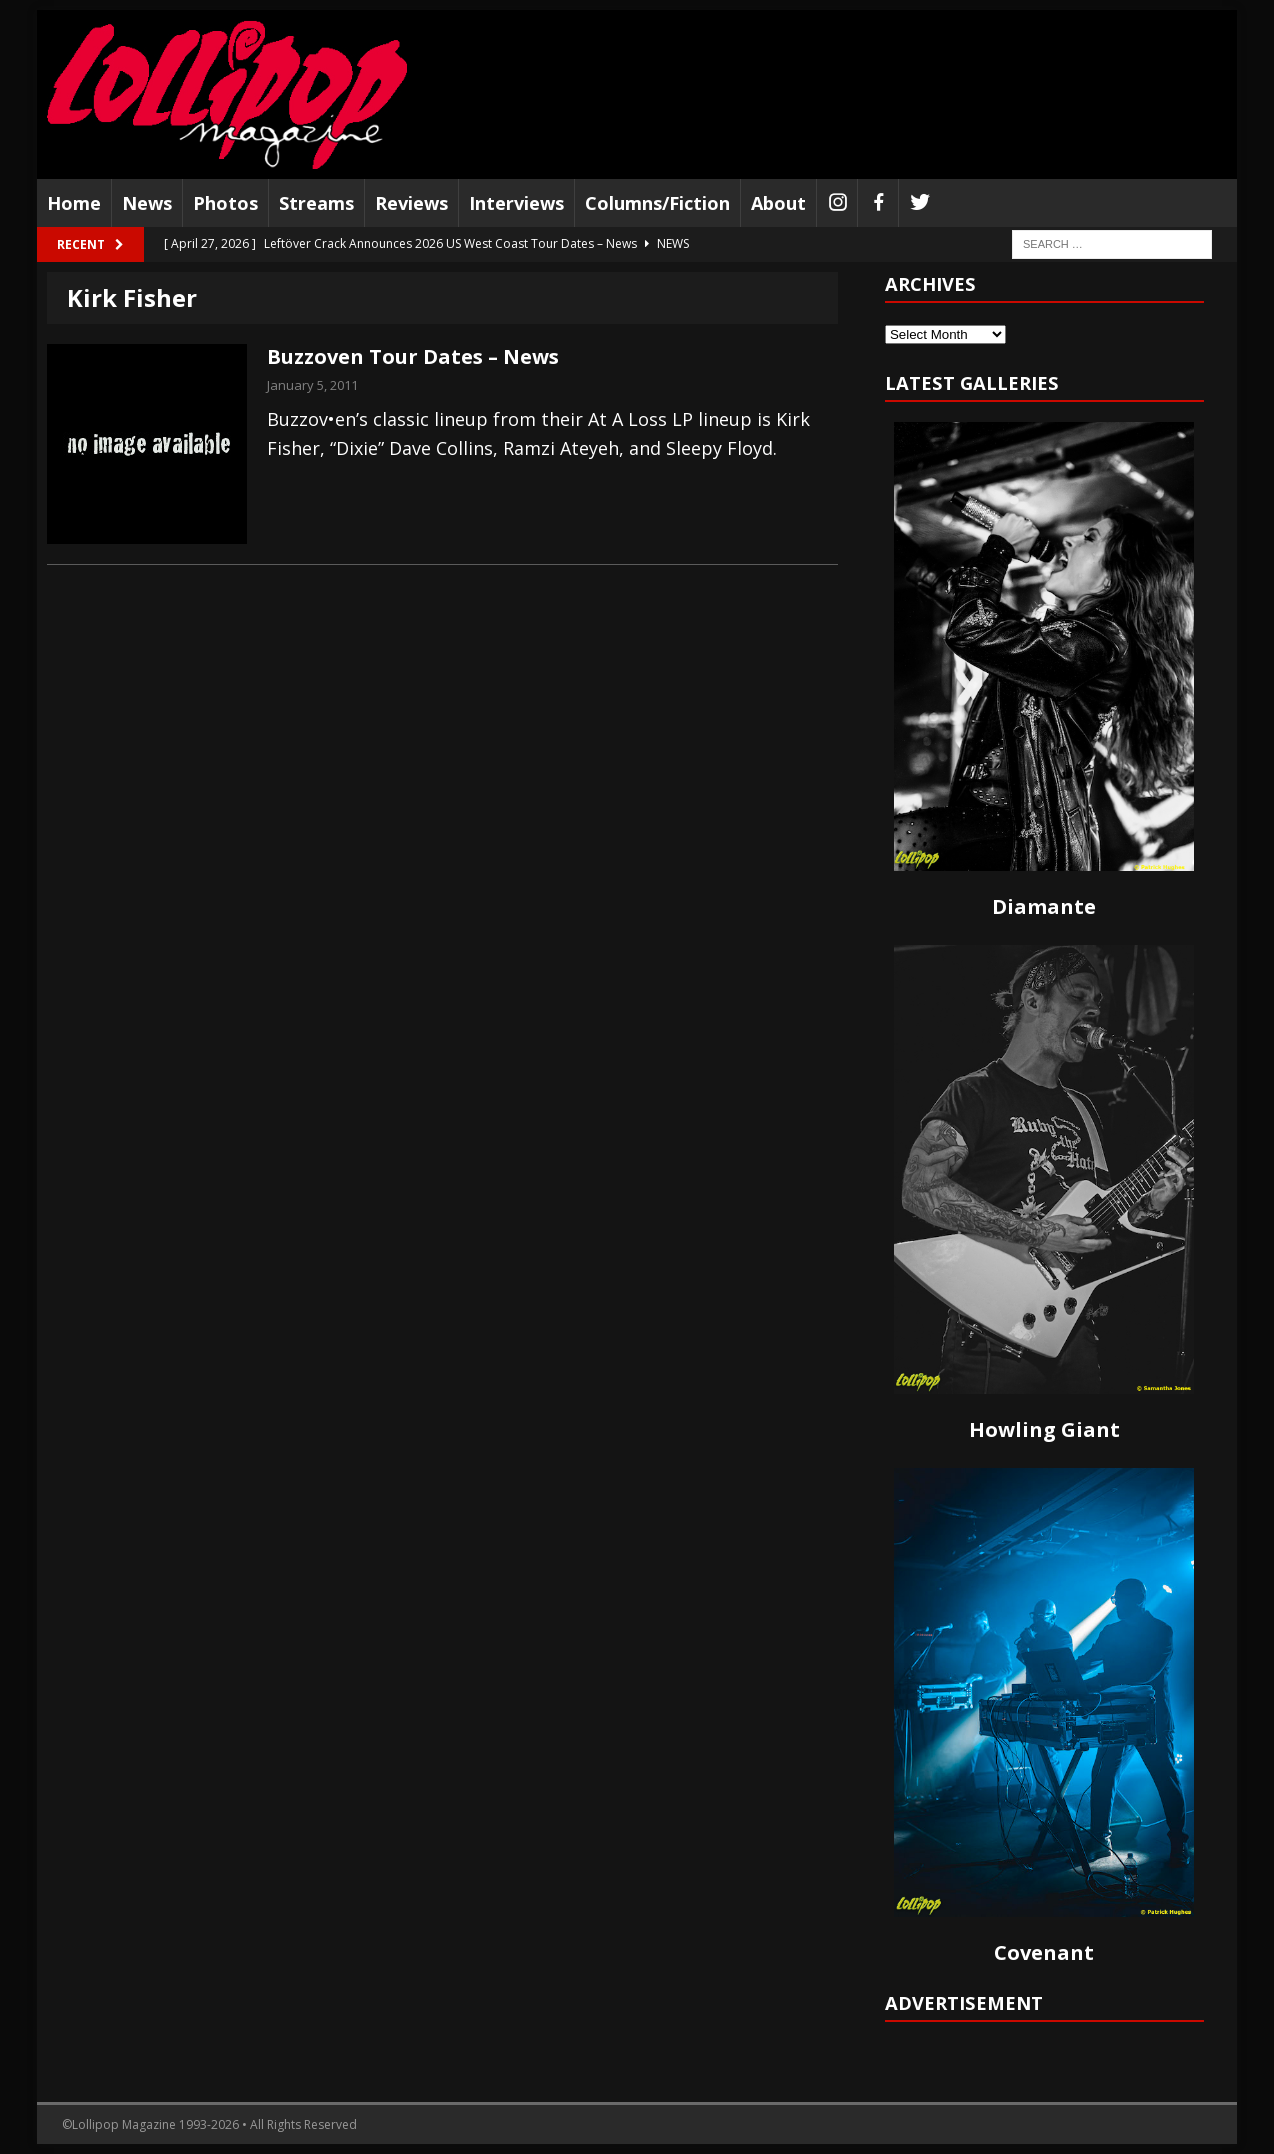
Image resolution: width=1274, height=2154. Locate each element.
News (147, 203)
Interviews (516, 203)
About (778, 203)
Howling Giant (1044, 1429)
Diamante (1044, 906)
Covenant (1044, 1952)
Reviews (411, 203)
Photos (225, 203)
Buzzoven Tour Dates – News (413, 356)
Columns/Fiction (657, 203)
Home (74, 203)
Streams (316, 203)
